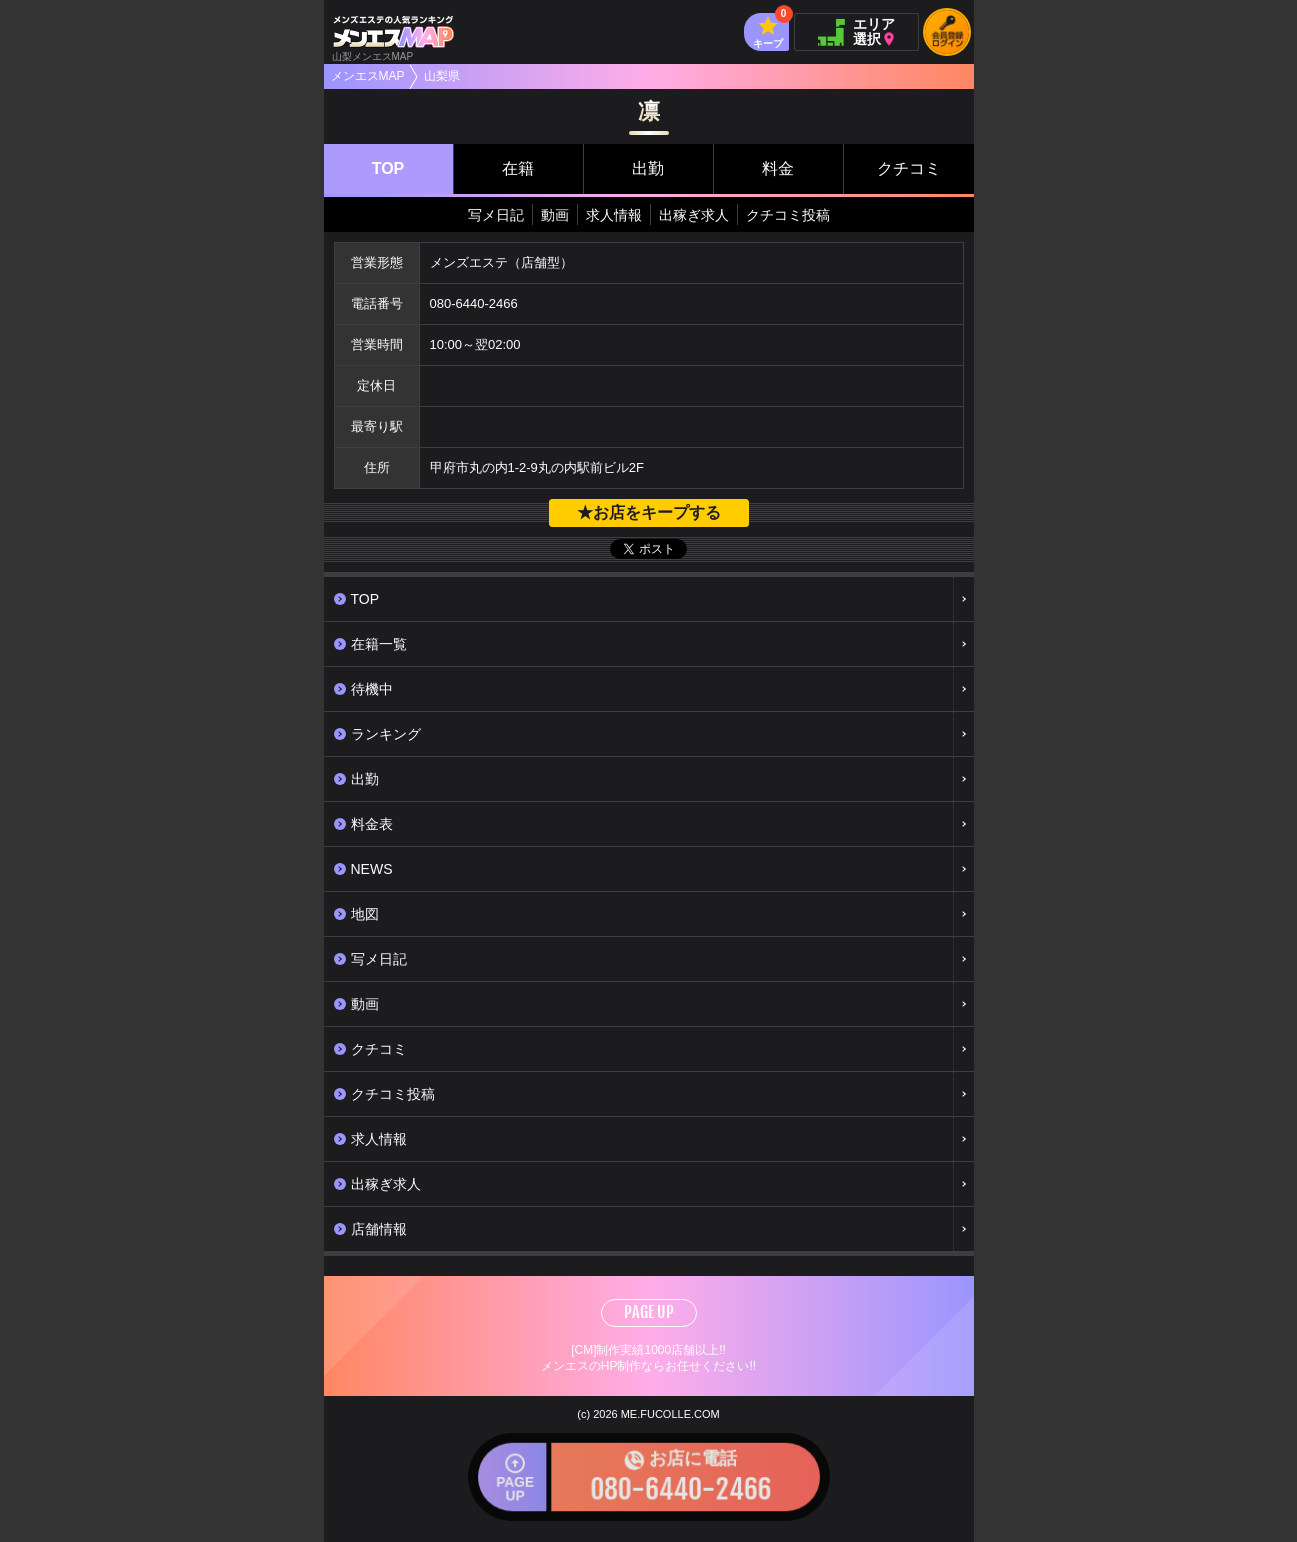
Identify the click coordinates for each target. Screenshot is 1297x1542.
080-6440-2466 (474, 303)
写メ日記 (496, 215)
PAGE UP (649, 1312)
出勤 (648, 168)
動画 (555, 215)
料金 (778, 168)
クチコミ (909, 168)
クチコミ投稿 (788, 215)
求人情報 (614, 215)
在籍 (518, 168)
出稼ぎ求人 (694, 215)
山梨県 (442, 76)
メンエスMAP (368, 76)
